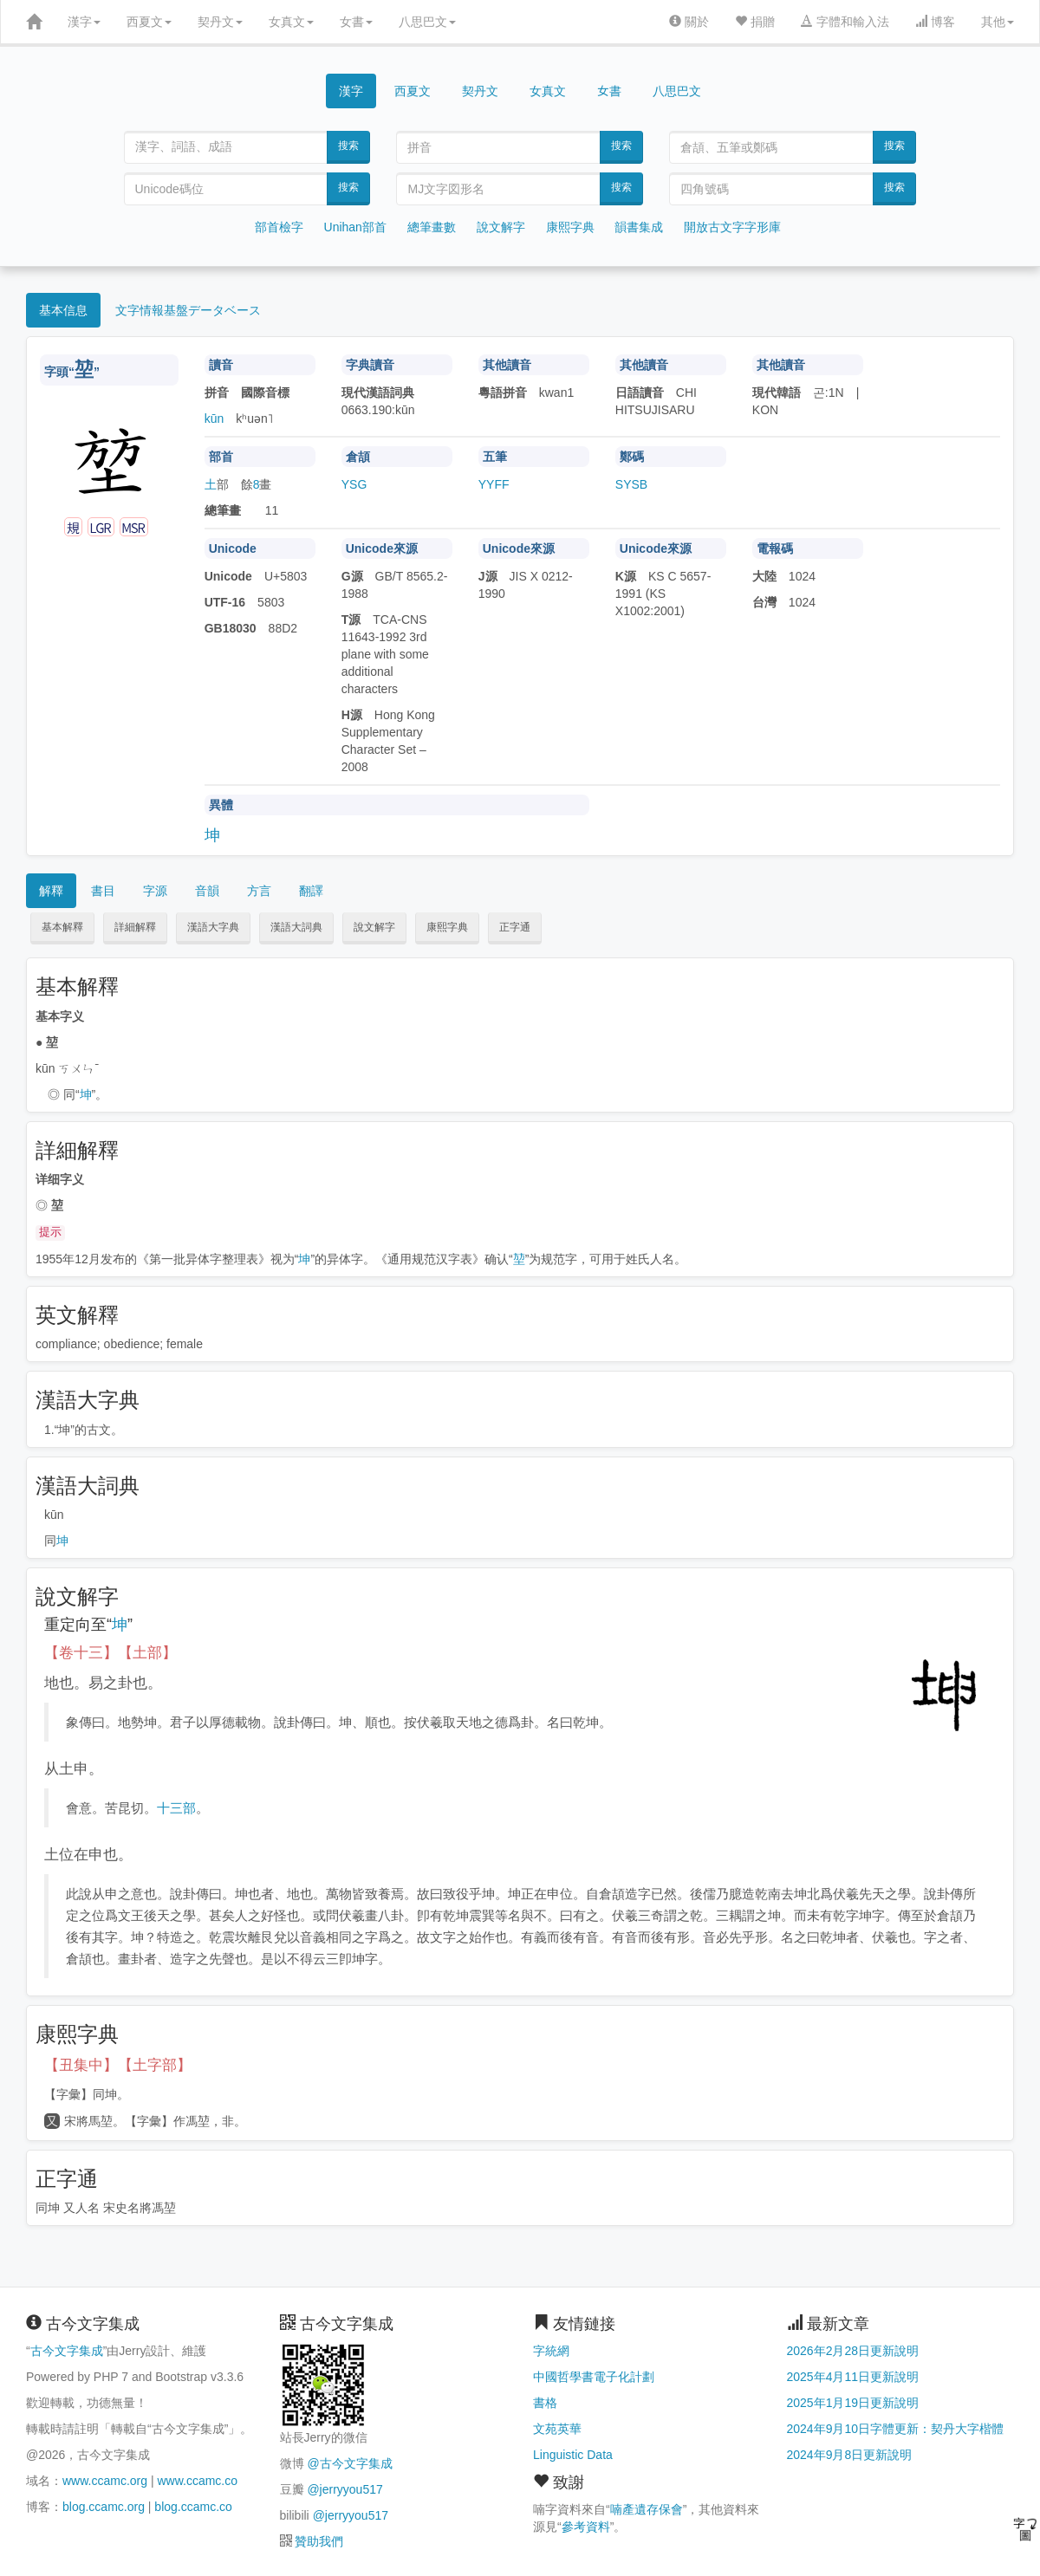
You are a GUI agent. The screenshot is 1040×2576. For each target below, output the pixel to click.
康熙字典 (570, 227)
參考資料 (586, 2527)
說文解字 (501, 227)
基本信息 (63, 310)
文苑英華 (557, 2429)
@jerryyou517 (344, 2489)
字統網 (551, 2351)
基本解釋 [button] (62, 927)
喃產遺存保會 (646, 2509)
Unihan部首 (355, 227)
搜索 (348, 146)
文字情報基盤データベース (188, 310)
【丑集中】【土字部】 (118, 2065)
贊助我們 (319, 2541)
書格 (545, 2403)
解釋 (51, 891)
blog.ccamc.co (192, 2507)
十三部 (176, 1808)
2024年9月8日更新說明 (850, 2455)
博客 (935, 22)
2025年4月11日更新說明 (853, 2377)
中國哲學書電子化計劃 (593, 2377)
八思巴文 (427, 22)
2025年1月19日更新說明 (853, 2403)
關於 (689, 22)
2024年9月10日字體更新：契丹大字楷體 (895, 2429)
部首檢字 (279, 227)
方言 (259, 891)
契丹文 (220, 22)
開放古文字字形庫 (732, 227)
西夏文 (149, 22)
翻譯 (311, 891)
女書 (356, 22)
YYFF (494, 484)
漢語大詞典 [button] (296, 927)
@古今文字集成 (349, 2463)
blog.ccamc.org (103, 2507)
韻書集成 (638, 227)
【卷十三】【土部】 (110, 1653)
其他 (997, 22)
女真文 (291, 22)
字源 (155, 891)
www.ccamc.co (197, 2481)
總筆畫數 (431, 227)
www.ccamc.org (104, 2481)
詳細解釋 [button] (135, 927)
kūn (214, 418)
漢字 (84, 22)
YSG (354, 484)
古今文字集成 (66, 2351)
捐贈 (755, 22)
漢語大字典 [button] (213, 927)
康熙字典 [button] (447, 927)
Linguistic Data (573, 2455)
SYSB (631, 484)
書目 (103, 891)
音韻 (207, 891)
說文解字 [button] (374, 927)
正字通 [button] (514, 927)
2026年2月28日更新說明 (853, 2351)
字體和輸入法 (845, 22)
